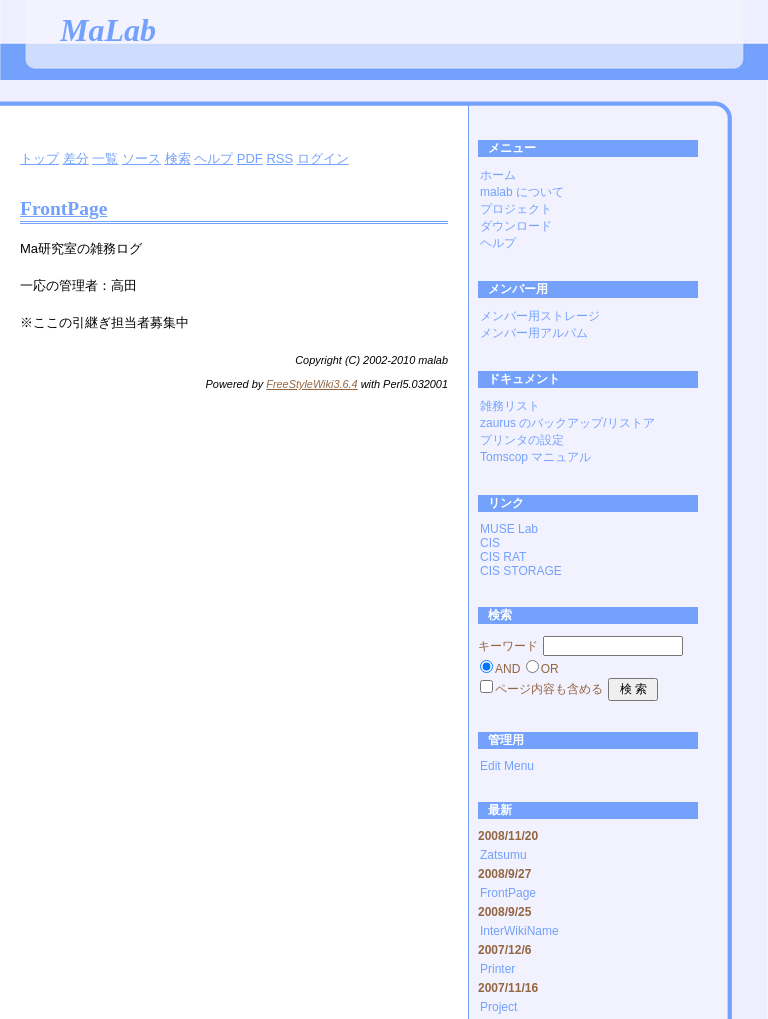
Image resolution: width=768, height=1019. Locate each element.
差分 (76, 158)
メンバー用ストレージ (540, 316)
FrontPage (63, 208)
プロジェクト (516, 209)
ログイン (323, 158)
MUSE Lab (509, 529)
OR (550, 669)
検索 (178, 158)
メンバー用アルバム (534, 333)
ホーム (498, 175)
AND (507, 669)
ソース (141, 158)
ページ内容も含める (549, 689)
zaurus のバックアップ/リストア (567, 423)
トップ (39, 158)
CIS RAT (503, 557)
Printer (497, 969)
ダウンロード (516, 226)
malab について (522, 192)
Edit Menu (507, 766)
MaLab (108, 30)
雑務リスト (510, 406)
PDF (250, 158)
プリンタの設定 (522, 440)
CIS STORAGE (521, 571)
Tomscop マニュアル (535, 457)
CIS (490, 543)
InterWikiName (519, 931)
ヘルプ (213, 158)
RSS (279, 158)
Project (498, 1007)
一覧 (105, 158)
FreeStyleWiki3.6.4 (311, 384)
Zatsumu (503, 855)
